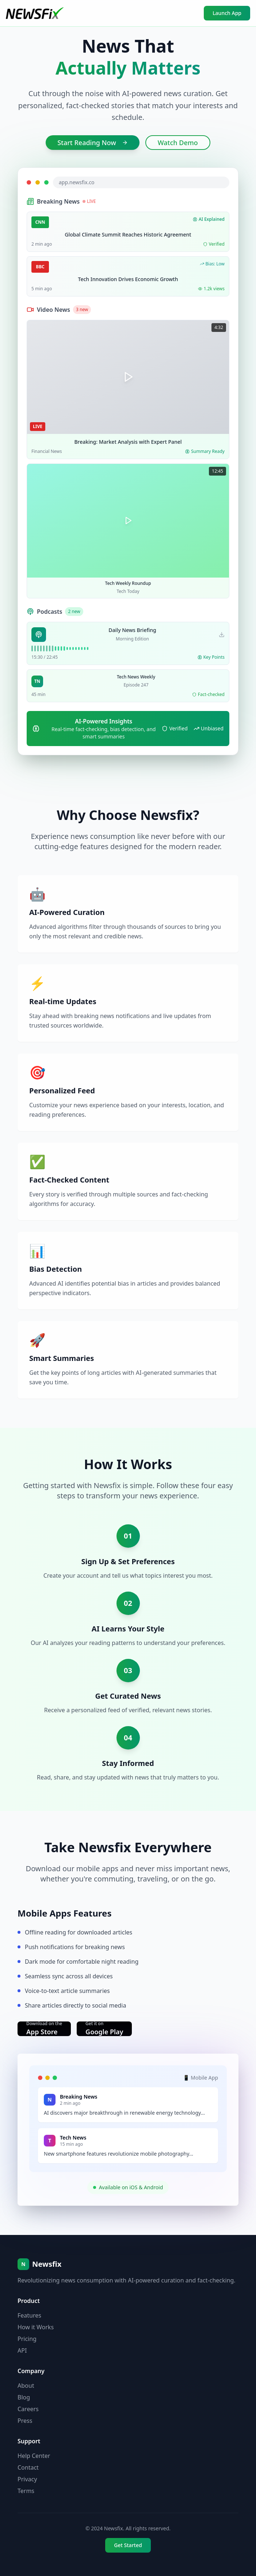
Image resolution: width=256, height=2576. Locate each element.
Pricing (27, 2339)
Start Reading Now (92, 142)
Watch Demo (178, 142)
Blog (24, 2397)
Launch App (227, 13)
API (22, 2350)
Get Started (128, 2545)
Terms (26, 2491)
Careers (28, 2409)
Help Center (34, 2456)
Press (25, 2421)
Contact (28, 2467)
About (26, 2386)
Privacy (27, 2479)
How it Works (36, 2327)
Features (29, 2315)
